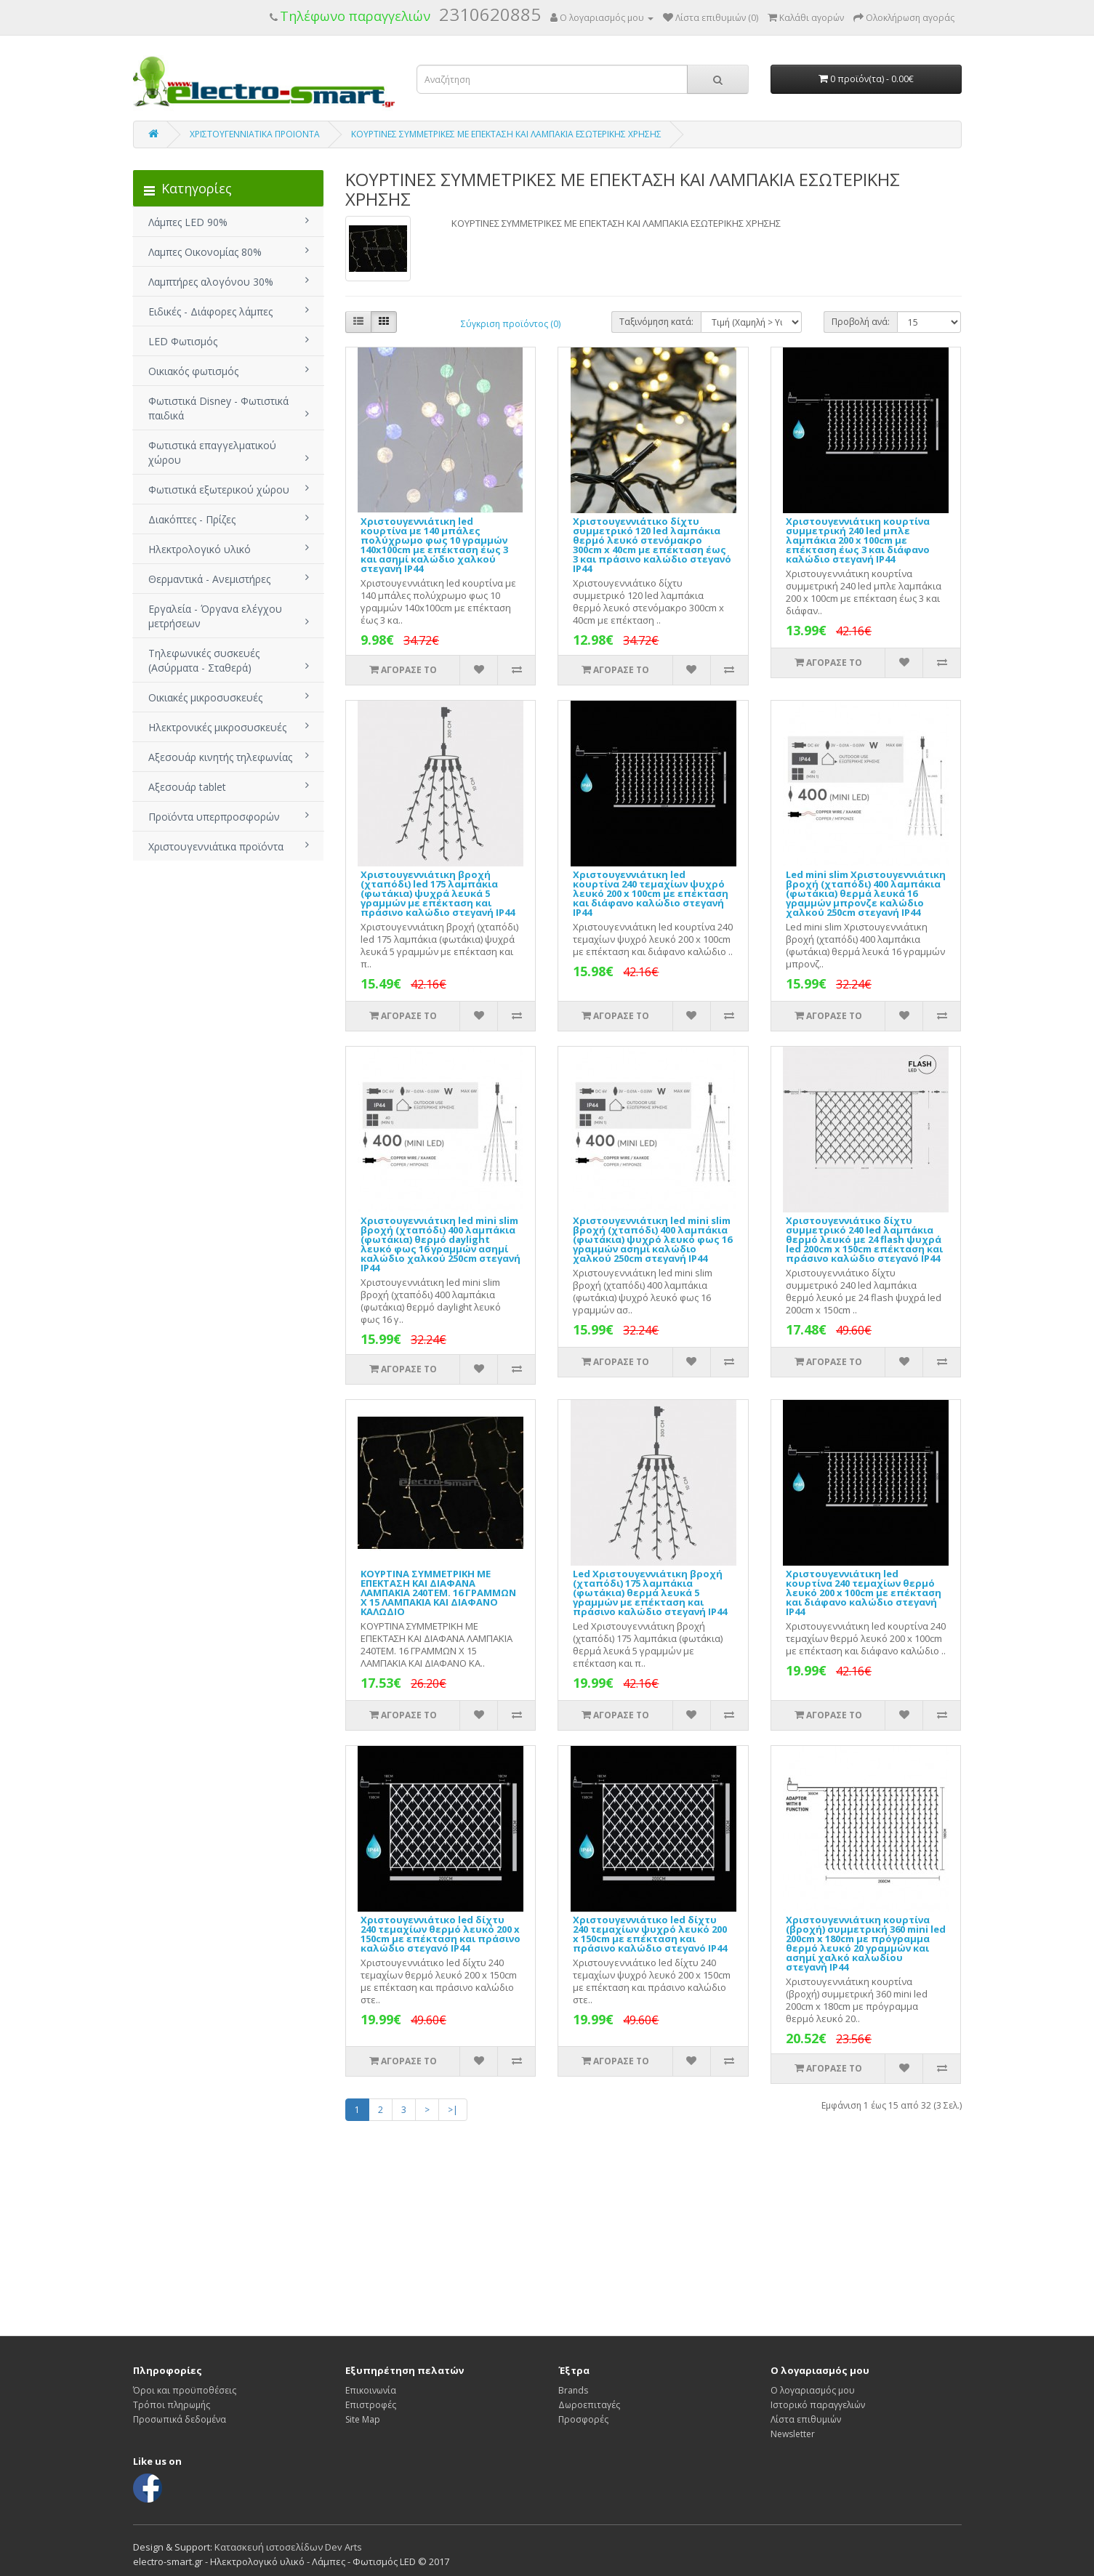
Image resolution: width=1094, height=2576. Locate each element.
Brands (573, 2390)
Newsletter (793, 2434)
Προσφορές (583, 2419)
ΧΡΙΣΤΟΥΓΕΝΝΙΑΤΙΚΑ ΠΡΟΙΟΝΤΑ (255, 134)
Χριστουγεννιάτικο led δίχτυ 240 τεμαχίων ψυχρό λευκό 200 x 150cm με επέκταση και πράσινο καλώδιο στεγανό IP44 (650, 1934)
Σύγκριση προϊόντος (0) (510, 324)
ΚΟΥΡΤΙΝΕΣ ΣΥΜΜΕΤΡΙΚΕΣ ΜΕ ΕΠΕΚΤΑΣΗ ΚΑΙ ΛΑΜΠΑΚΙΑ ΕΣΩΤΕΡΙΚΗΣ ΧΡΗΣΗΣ (506, 134)
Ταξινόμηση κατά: (656, 321)
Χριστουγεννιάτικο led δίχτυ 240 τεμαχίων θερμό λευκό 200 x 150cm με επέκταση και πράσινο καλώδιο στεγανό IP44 (440, 1934)
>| (453, 2110)
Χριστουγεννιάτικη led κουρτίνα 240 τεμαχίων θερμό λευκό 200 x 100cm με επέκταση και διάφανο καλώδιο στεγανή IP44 (863, 1592)
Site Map (362, 2419)
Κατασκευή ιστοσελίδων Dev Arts (288, 2546)
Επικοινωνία (370, 2390)
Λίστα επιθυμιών (806, 2419)
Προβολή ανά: (861, 321)
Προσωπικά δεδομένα (179, 2419)
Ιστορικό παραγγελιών (818, 2405)
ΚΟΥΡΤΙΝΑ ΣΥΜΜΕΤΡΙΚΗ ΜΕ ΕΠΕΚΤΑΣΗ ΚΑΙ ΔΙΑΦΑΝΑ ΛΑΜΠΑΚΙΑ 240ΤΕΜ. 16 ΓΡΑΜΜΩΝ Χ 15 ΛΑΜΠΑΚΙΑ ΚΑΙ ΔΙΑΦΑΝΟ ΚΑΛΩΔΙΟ (438, 1592)
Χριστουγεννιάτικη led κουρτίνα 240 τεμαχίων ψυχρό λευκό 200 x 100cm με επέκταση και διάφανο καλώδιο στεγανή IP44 (650, 893)
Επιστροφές (370, 2405)
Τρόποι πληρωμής (171, 2405)
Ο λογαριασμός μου (813, 2390)
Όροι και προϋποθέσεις (184, 2390)
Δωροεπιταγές (589, 2405)
